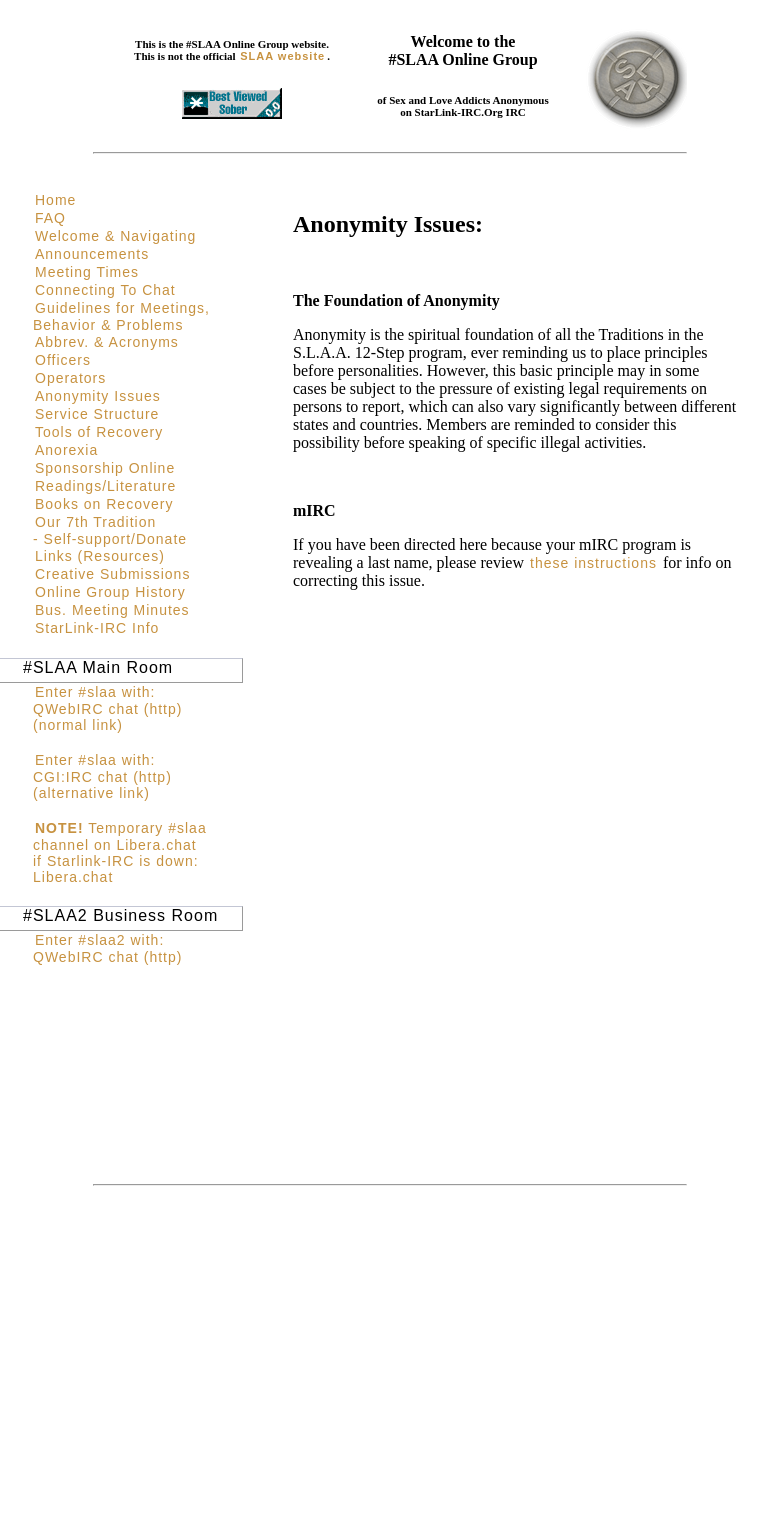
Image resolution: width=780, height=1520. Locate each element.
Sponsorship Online (105, 468)
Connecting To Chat (105, 290)
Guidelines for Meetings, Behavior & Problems (121, 316)
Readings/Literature (105, 486)
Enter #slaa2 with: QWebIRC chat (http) (107, 948)
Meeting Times (87, 272)
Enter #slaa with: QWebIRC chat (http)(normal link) (107, 708)
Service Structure (97, 414)
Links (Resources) (100, 556)
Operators (70, 378)
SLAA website (282, 56)
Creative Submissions (112, 574)
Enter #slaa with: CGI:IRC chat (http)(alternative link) (102, 776)
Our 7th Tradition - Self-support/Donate (110, 530)
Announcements (92, 254)
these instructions (593, 563)
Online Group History (110, 592)
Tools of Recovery (99, 432)
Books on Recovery (104, 504)
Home (55, 200)
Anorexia (66, 450)
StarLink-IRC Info (97, 628)
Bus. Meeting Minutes (112, 610)
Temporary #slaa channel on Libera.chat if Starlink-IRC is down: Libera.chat (120, 852)
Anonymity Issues (98, 396)
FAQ (50, 218)
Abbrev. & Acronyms (107, 342)
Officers (63, 360)
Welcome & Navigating (115, 236)
